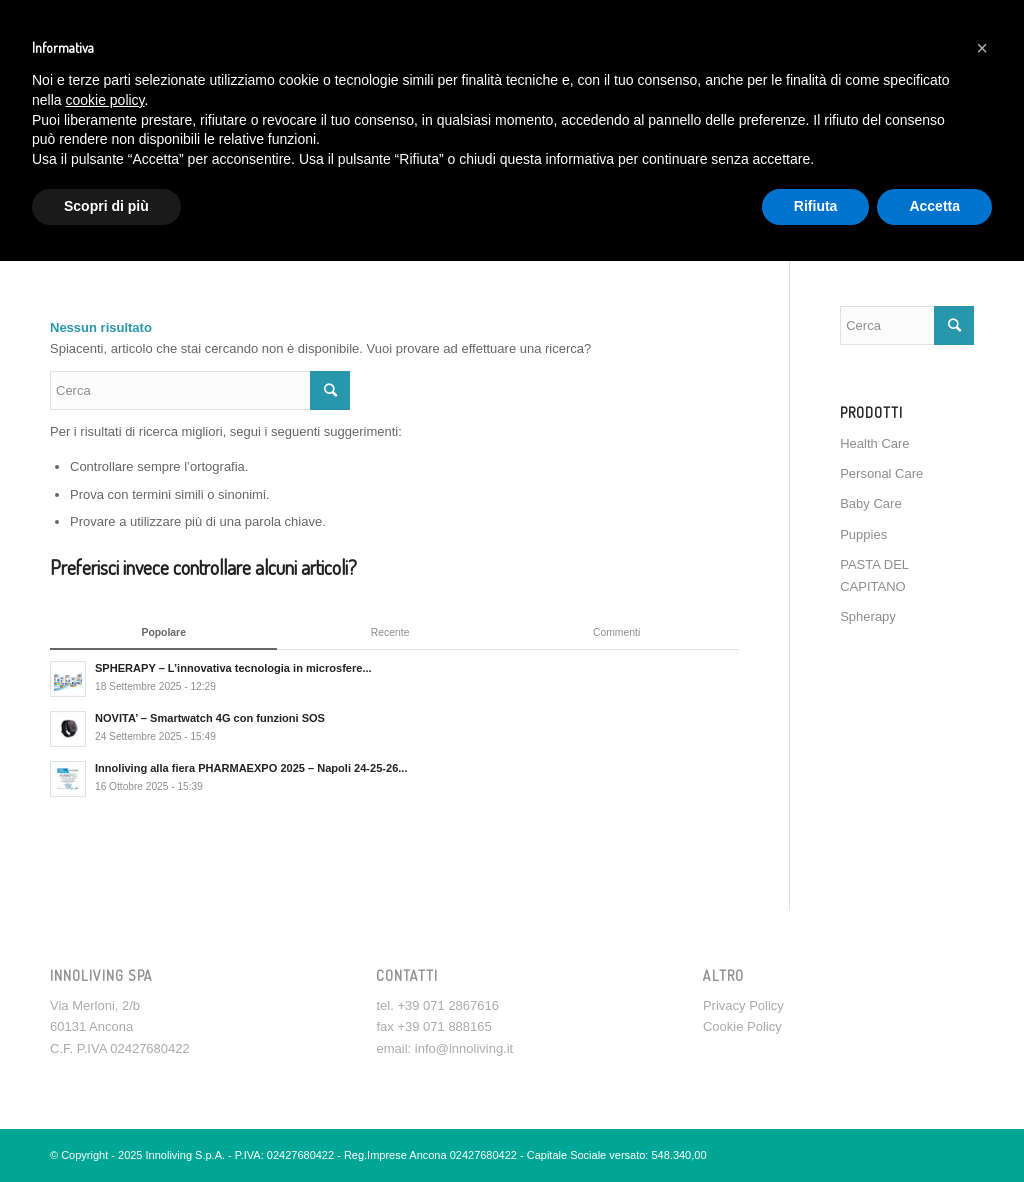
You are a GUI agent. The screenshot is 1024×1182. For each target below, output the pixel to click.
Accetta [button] (934, 206)
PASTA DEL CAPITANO (874, 575)
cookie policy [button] (104, 100)
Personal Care (881, 473)
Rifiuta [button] (816, 206)
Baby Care (870, 503)
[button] (982, 48)
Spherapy (868, 616)
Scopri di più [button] (106, 206)
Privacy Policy (743, 1005)
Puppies (863, 534)
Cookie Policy (742, 1026)
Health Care (874, 443)
